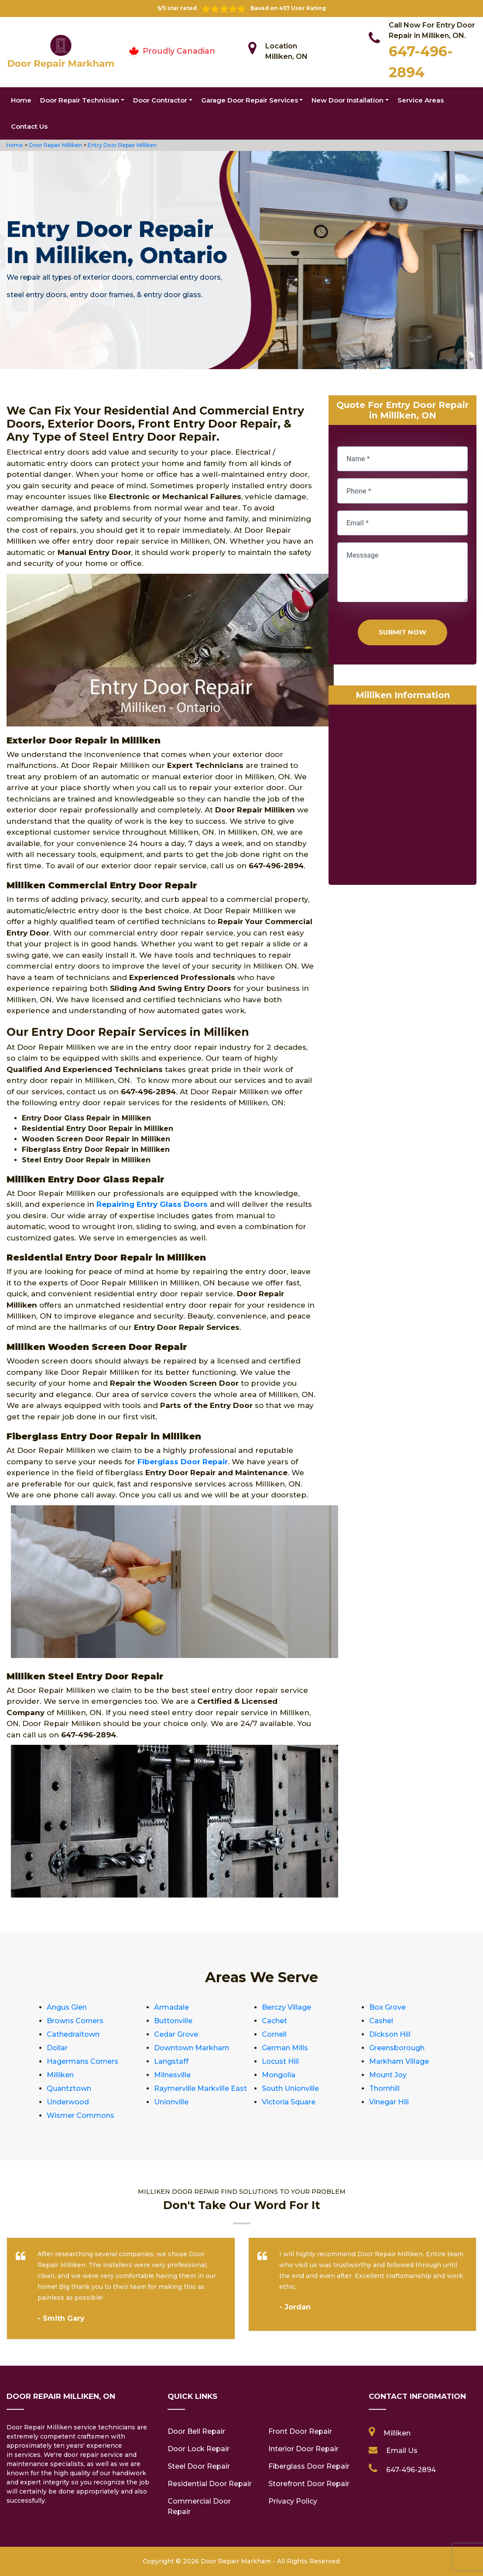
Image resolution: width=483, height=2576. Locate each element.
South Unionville (290, 2088)
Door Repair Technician (79, 100)
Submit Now (402, 632)
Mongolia (278, 2075)
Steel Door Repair (199, 2466)
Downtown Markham (192, 2048)
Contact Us (29, 126)
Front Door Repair (300, 2431)
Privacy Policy (292, 2501)
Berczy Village (286, 2007)
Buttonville (173, 2021)
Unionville (171, 2102)
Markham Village (399, 2061)
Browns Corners (75, 2021)
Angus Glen (67, 2007)
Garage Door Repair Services (249, 100)
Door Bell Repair (196, 2431)
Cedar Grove (176, 2034)
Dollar (57, 2048)
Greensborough (397, 2048)
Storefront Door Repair (308, 2484)
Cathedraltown (73, 2034)
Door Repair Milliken (54, 145)
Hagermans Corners (82, 2061)
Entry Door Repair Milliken (121, 145)
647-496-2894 (411, 2470)
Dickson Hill (390, 2034)
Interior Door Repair (303, 2449)
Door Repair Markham (236, 2561)
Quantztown (69, 2088)
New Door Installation (348, 100)
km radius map (402, 796)
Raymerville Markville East (200, 2088)
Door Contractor (160, 100)
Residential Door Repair (210, 2484)
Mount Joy (388, 2075)
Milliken (60, 2075)
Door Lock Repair (199, 2449)
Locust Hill (280, 2061)
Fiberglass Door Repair (308, 2466)
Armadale (171, 2007)
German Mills (285, 2048)
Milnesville (172, 2075)
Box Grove (387, 2007)
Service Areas (420, 100)
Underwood (68, 2102)
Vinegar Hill (389, 2102)
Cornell (274, 2034)
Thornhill (384, 2088)
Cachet (274, 2021)
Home (21, 100)
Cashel (381, 2021)
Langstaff (171, 2061)
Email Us (402, 2450)
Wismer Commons (80, 2115)
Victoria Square (288, 2102)
